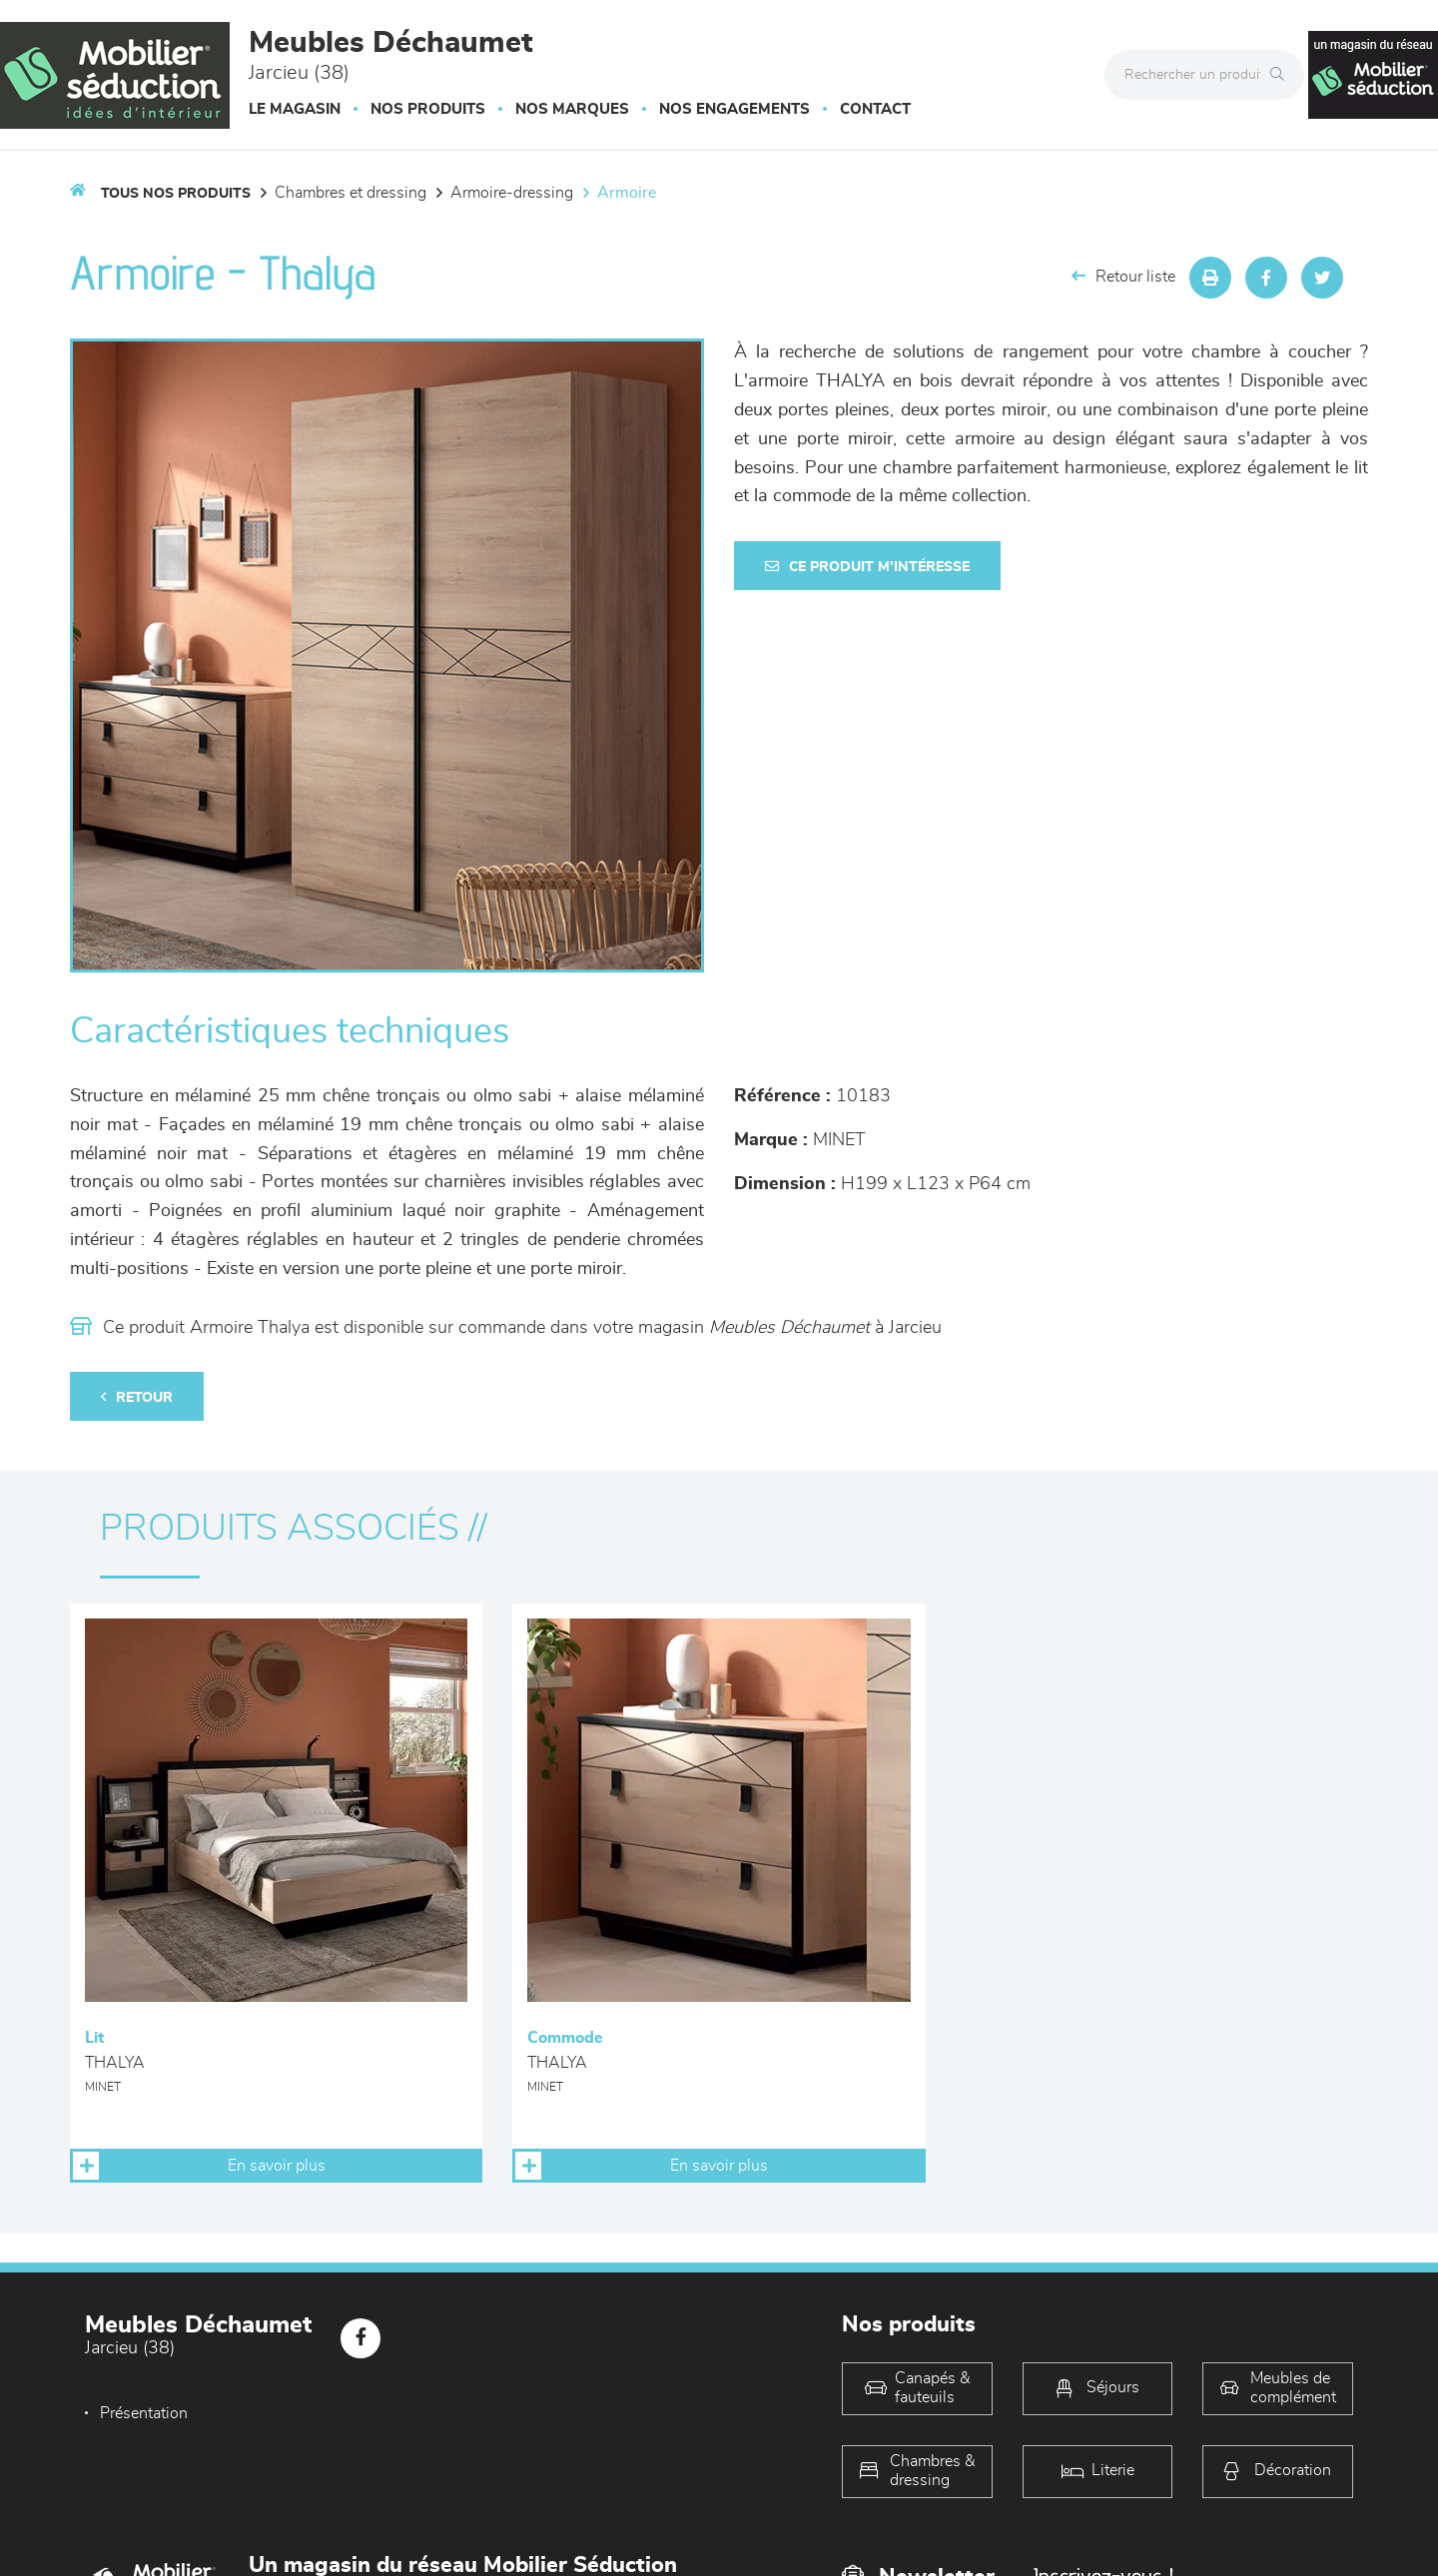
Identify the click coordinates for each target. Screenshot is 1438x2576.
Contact (875, 109)
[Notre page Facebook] (360, 2338)
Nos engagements (734, 109)
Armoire (626, 193)
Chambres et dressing (350, 193)
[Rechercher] (1282, 75)
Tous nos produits (176, 194)
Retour (137, 1397)
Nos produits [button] (427, 109)
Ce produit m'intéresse (867, 566)
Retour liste (1123, 276)
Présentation (144, 2413)
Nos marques (572, 109)
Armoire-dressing (511, 193)
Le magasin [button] (295, 109)
